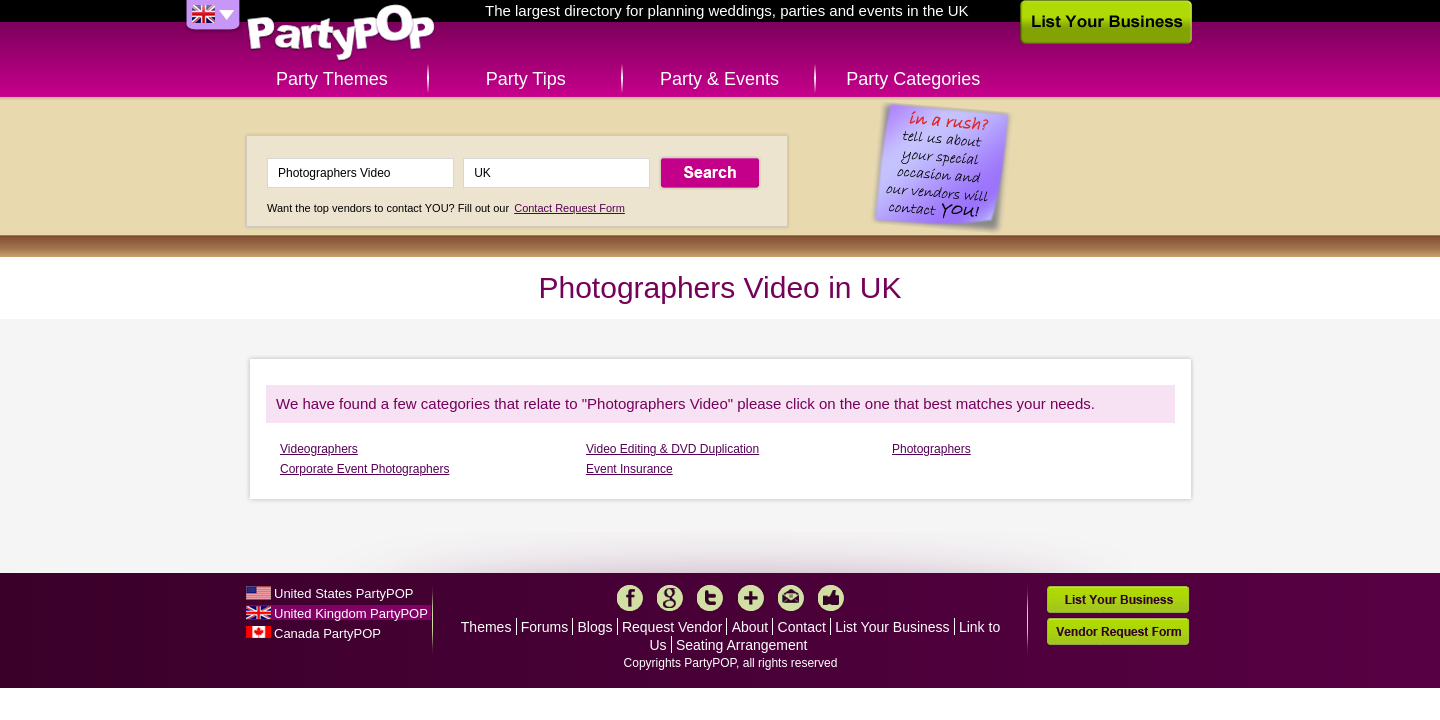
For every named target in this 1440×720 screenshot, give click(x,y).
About (750, 627)
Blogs (595, 627)
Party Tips (526, 79)
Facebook (630, 598)
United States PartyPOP (343, 593)
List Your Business (892, 627)
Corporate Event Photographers (364, 469)
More (751, 598)
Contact (802, 627)
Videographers (319, 449)
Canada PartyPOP (327, 633)
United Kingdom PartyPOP (351, 613)
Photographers (931, 449)
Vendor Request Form (1118, 631)
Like (831, 598)
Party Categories (913, 79)
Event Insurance (629, 469)
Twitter (710, 598)
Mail (791, 598)
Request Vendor (672, 627)
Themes (486, 627)
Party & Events (719, 79)
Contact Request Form (569, 208)
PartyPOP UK (341, 33)
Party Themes (332, 79)
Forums (544, 627)
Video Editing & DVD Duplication (672, 449)
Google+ (670, 598)
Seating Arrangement (742, 645)
